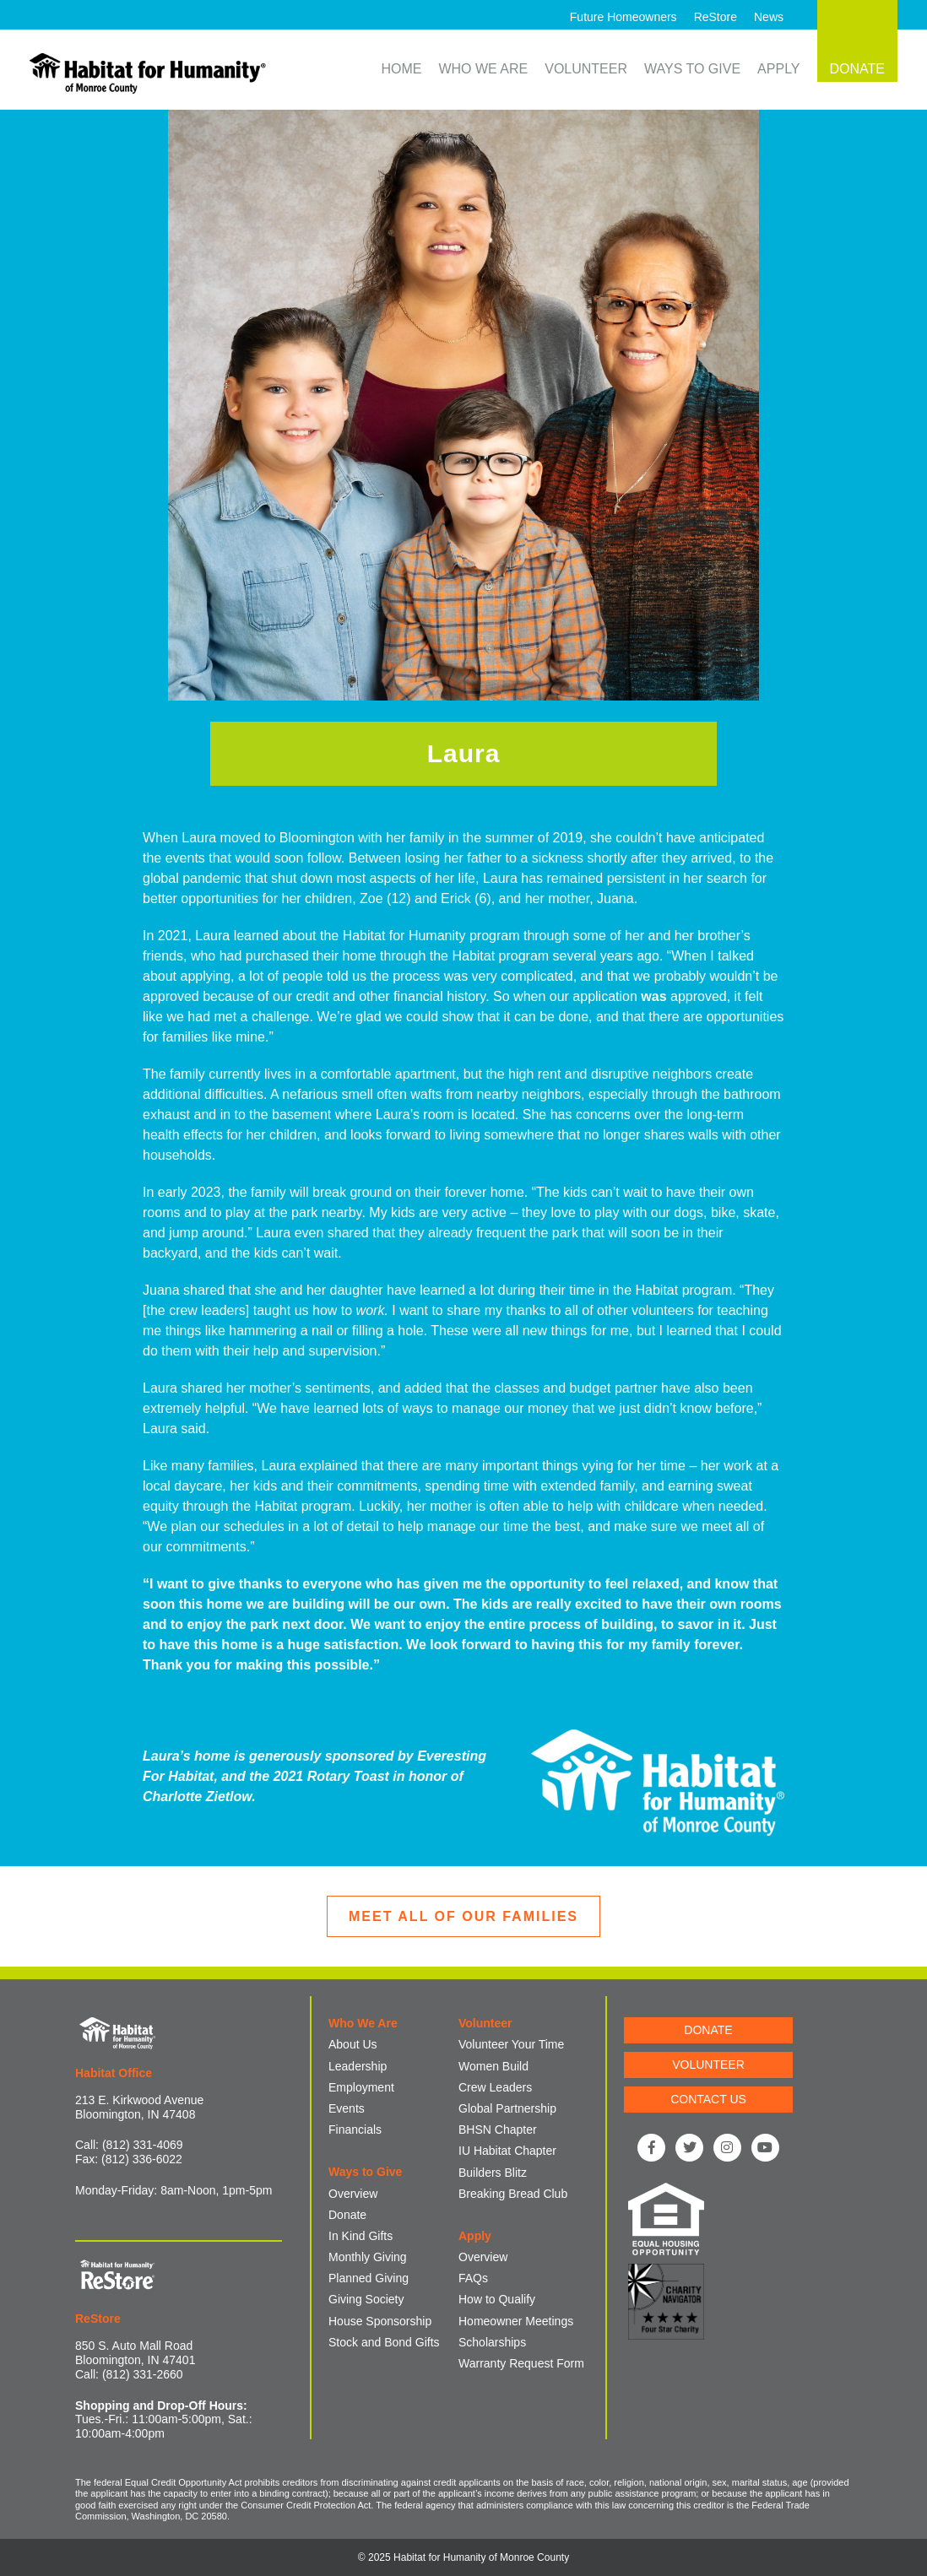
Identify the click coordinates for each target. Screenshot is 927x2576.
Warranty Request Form (521, 2363)
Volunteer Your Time (511, 2044)
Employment (361, 2087)
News (768, 17)
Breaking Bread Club (512, 2193)
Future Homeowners (623, 17)
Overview (352, 2193)
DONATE (708, 2030)
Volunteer (586, 69)
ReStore (715, 17)
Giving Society (366, 2299)
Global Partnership (507, 2108)
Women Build (493, 2066)
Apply (778, 69)
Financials (355, 2129)
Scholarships (492, 2342)
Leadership (357, 2066)
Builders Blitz (492, 2172)
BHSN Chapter (497, 2129)
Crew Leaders (495, 2087)
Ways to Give (692, 69)
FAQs (473, 2278)
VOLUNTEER (708, 2064)
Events (346, 2108)
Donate (347, 2215)
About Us (352, 2044)
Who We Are (483, 69)
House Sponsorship (379, 2321)
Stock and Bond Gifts (384, 2342)
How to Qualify (496, 2299)
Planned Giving (368, 2278)
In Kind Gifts (360, 2236)
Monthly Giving (367, 2257)
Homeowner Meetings (515, 2321)
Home (401, 69)
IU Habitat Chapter (507, 2150)
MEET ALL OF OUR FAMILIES (463, 1916)
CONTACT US (708, 2099)
